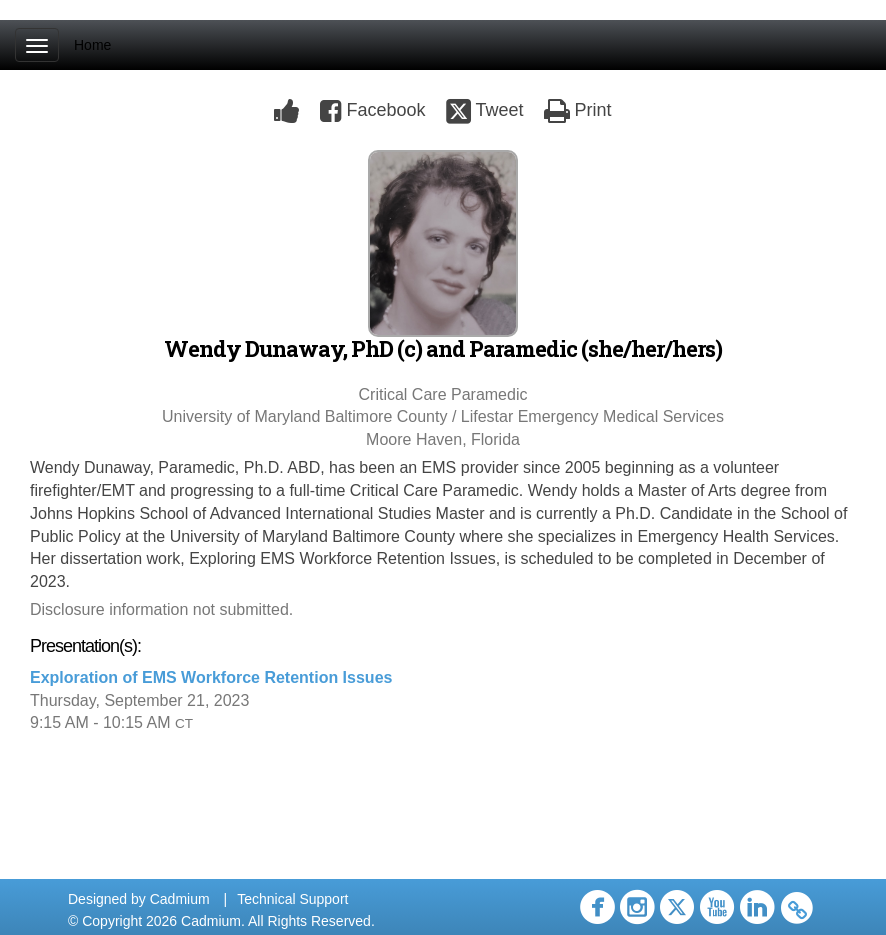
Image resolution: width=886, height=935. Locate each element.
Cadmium (180, 899)
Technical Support (292, 899)
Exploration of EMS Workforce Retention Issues (211, 677)
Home (92, 45)
